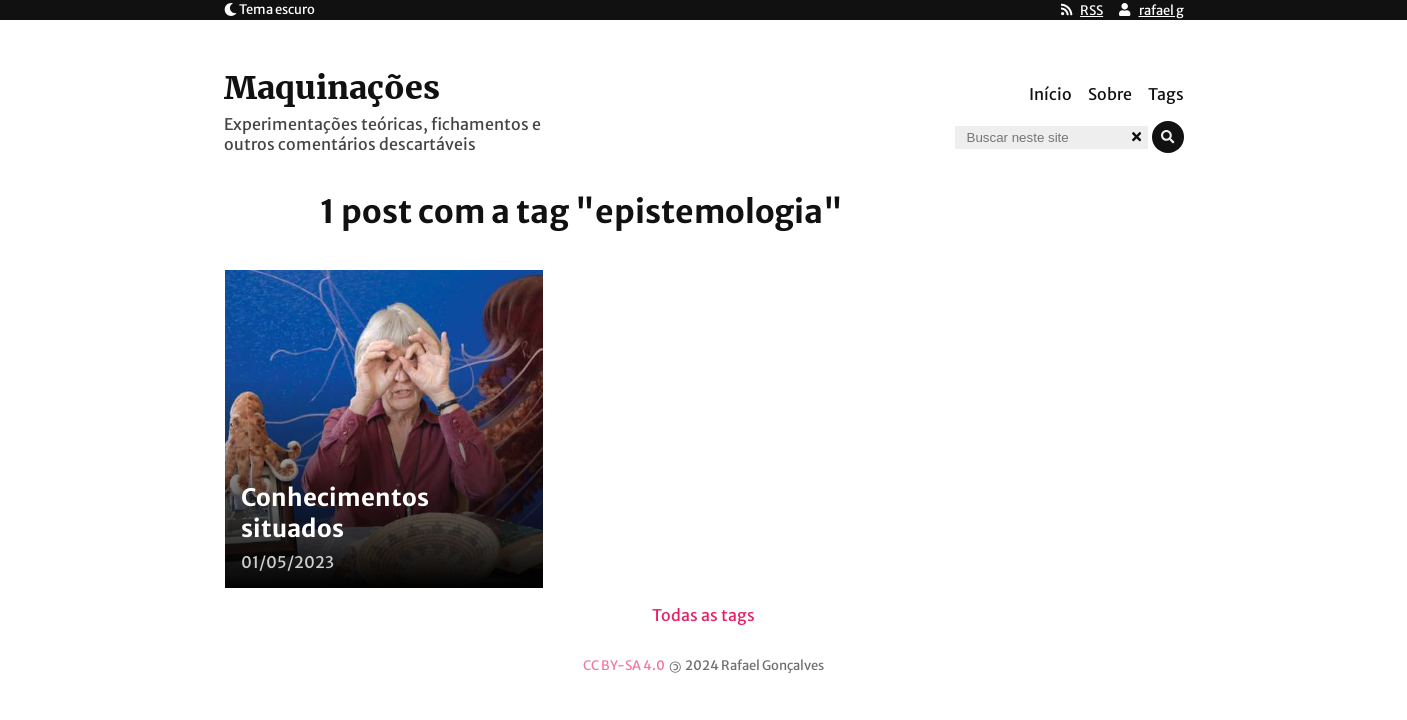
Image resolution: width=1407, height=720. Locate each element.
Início (1050, 94)
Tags (1166, 94)
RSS (1091, 10)
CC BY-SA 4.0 (624, 665)
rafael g (1161, 10)
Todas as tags (703, 615)
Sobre (1110, 94)
